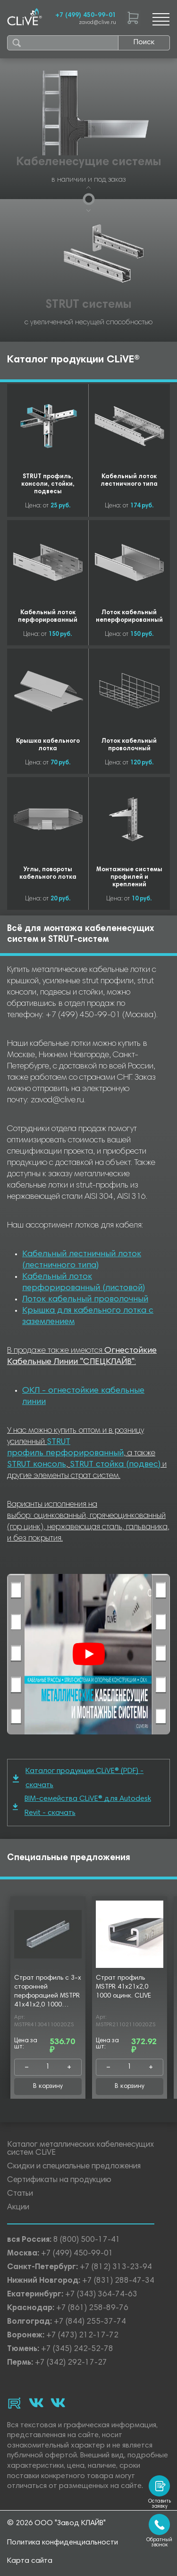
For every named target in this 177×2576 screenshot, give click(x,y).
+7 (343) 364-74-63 (101, 2295)
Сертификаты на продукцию (59, 2180)
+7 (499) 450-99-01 (85, 15)
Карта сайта (29, 2561)
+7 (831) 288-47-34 (118, 2281)
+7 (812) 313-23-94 (116, 2267)
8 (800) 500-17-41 (86, 2240)
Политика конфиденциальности (62, 2542)
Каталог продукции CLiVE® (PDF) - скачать (78, 1778)
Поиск (144, 42)
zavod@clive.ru (97, 22)
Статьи (20, 2194)
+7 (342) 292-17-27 (71, 2363)
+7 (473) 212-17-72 (82, 2336)
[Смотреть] (89, 1654)
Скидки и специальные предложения (74, 2167)
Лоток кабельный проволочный (85, 1299)
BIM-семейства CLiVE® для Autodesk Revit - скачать (82, 1806)
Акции (18, 2208)
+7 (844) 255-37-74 (90, 2322)
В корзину (48, 2086)
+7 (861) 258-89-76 (92, 2308)
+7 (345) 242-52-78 (77, 2349)
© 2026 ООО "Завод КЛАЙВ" (56, 2523)
